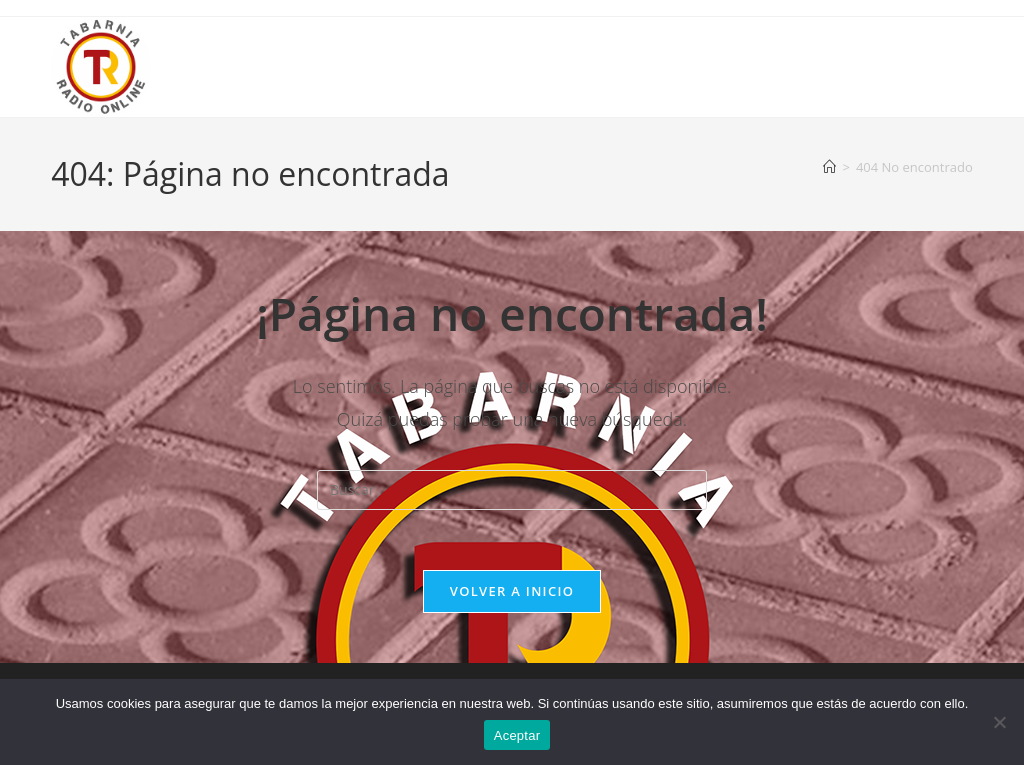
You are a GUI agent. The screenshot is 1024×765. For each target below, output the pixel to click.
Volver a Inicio (512, 591)
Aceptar (517, 735)
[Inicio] (829, 167)
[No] (999, 722)
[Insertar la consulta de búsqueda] (512, 490)
